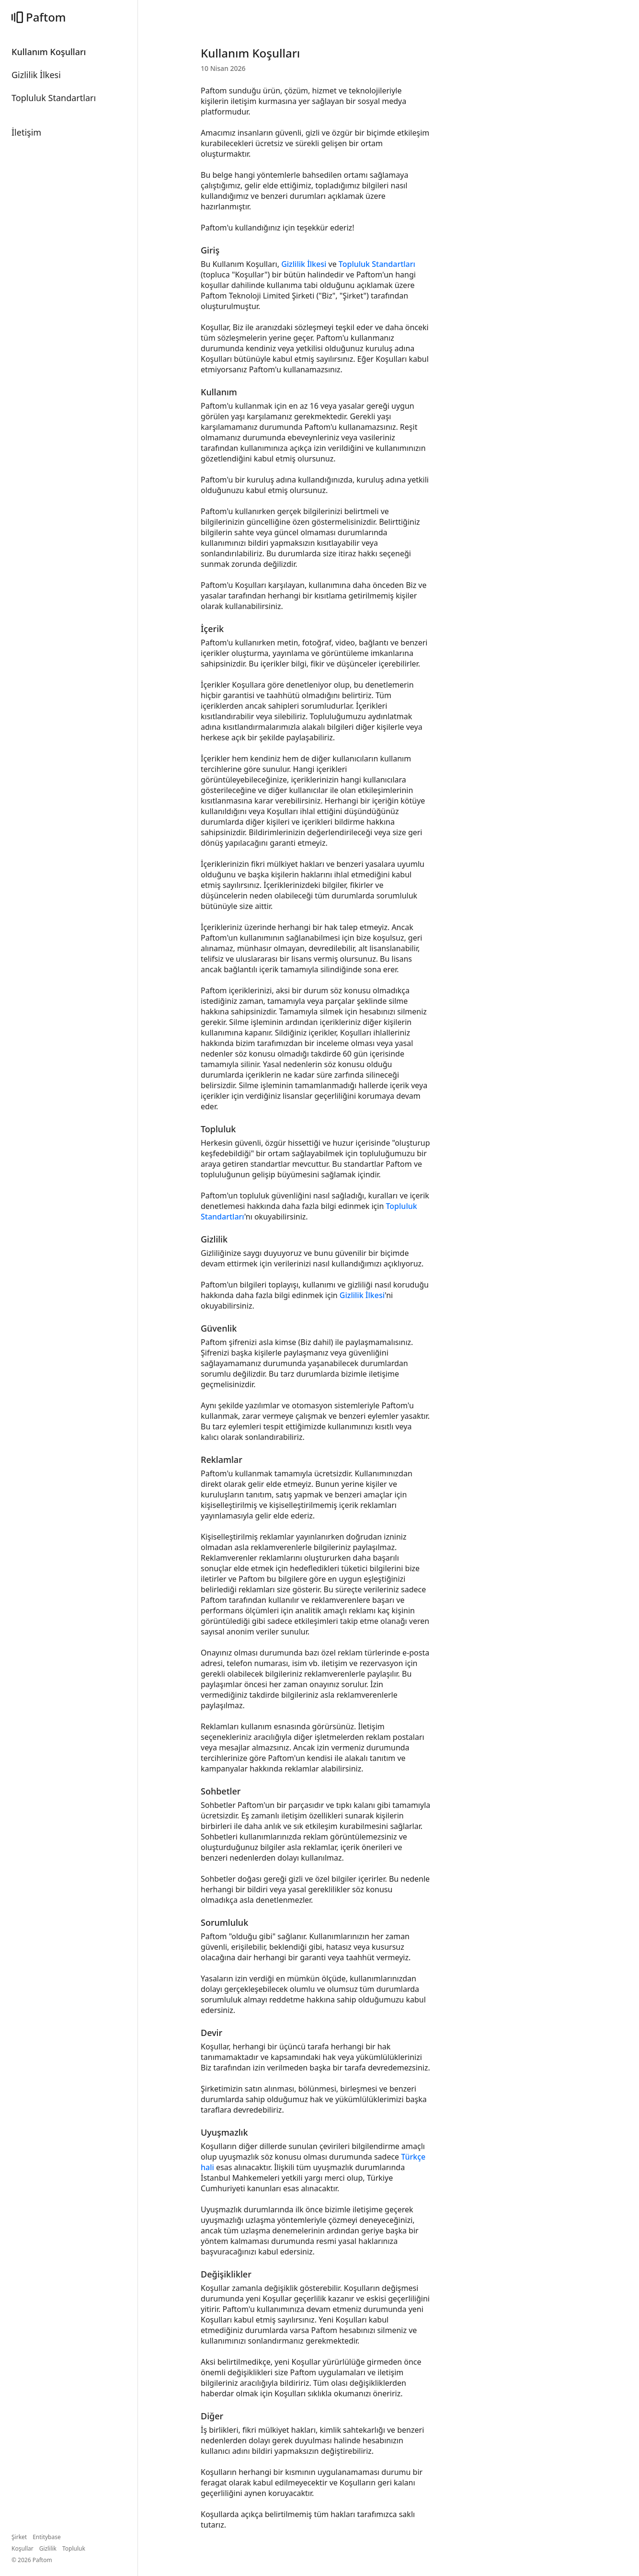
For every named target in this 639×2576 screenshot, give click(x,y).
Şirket (19, 2537)
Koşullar (22, 2548)
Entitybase (47, 2537)
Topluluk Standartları (377, 264)
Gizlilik (48, 2548)
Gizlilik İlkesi (303, 264)
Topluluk (73, 2548)
